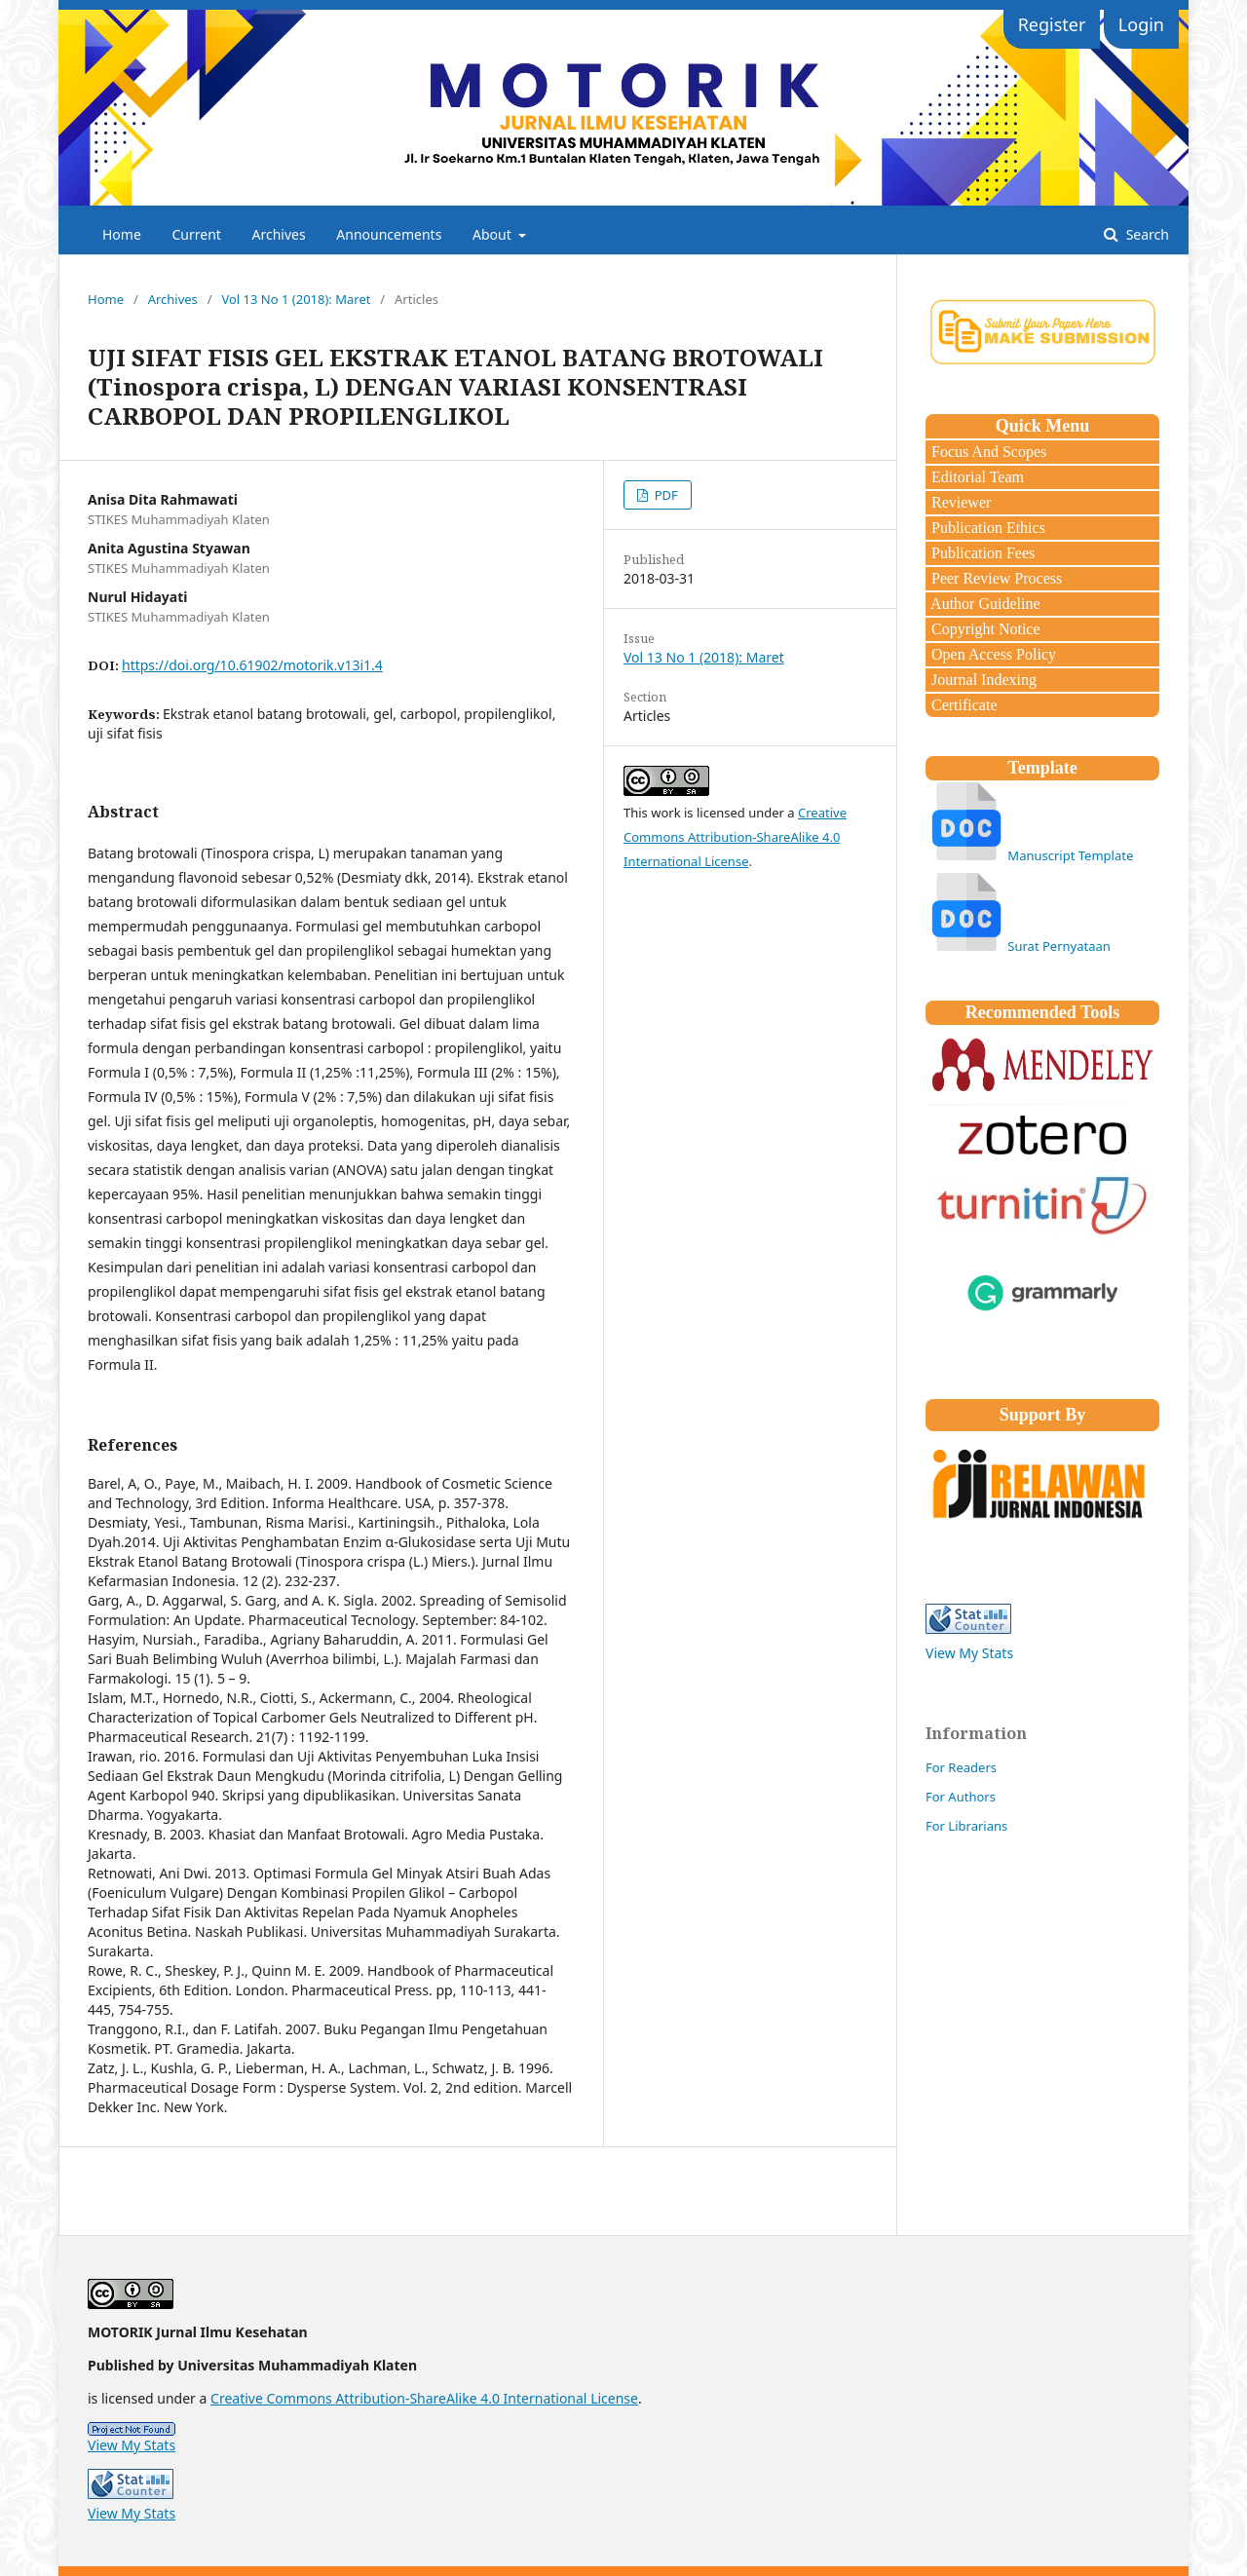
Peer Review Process (994, 578)
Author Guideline (983, 603)
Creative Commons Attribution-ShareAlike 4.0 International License (735, 837)
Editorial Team (975, 477)
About (493, 234)
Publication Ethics (986, 527)
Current (195, 234)
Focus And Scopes (986, 451)
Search (1145, 234)
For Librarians (966, 1826)
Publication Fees (981, 553)
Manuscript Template (1070, 855)
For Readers (961, 1767)
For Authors (961, 1796)
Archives (279, 234)
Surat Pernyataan (1058, 946)
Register (1052, 24)
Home (121, 234)
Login (1141, 24)
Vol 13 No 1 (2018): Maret (295, 299)
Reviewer (959, 502)
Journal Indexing (982, 679)
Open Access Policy (991, 654)
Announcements (388, 234)
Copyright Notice (983, 629)
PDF (664, 495)
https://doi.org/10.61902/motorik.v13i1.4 (252, 665)
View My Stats (969, 1653)
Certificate (962, 705)
